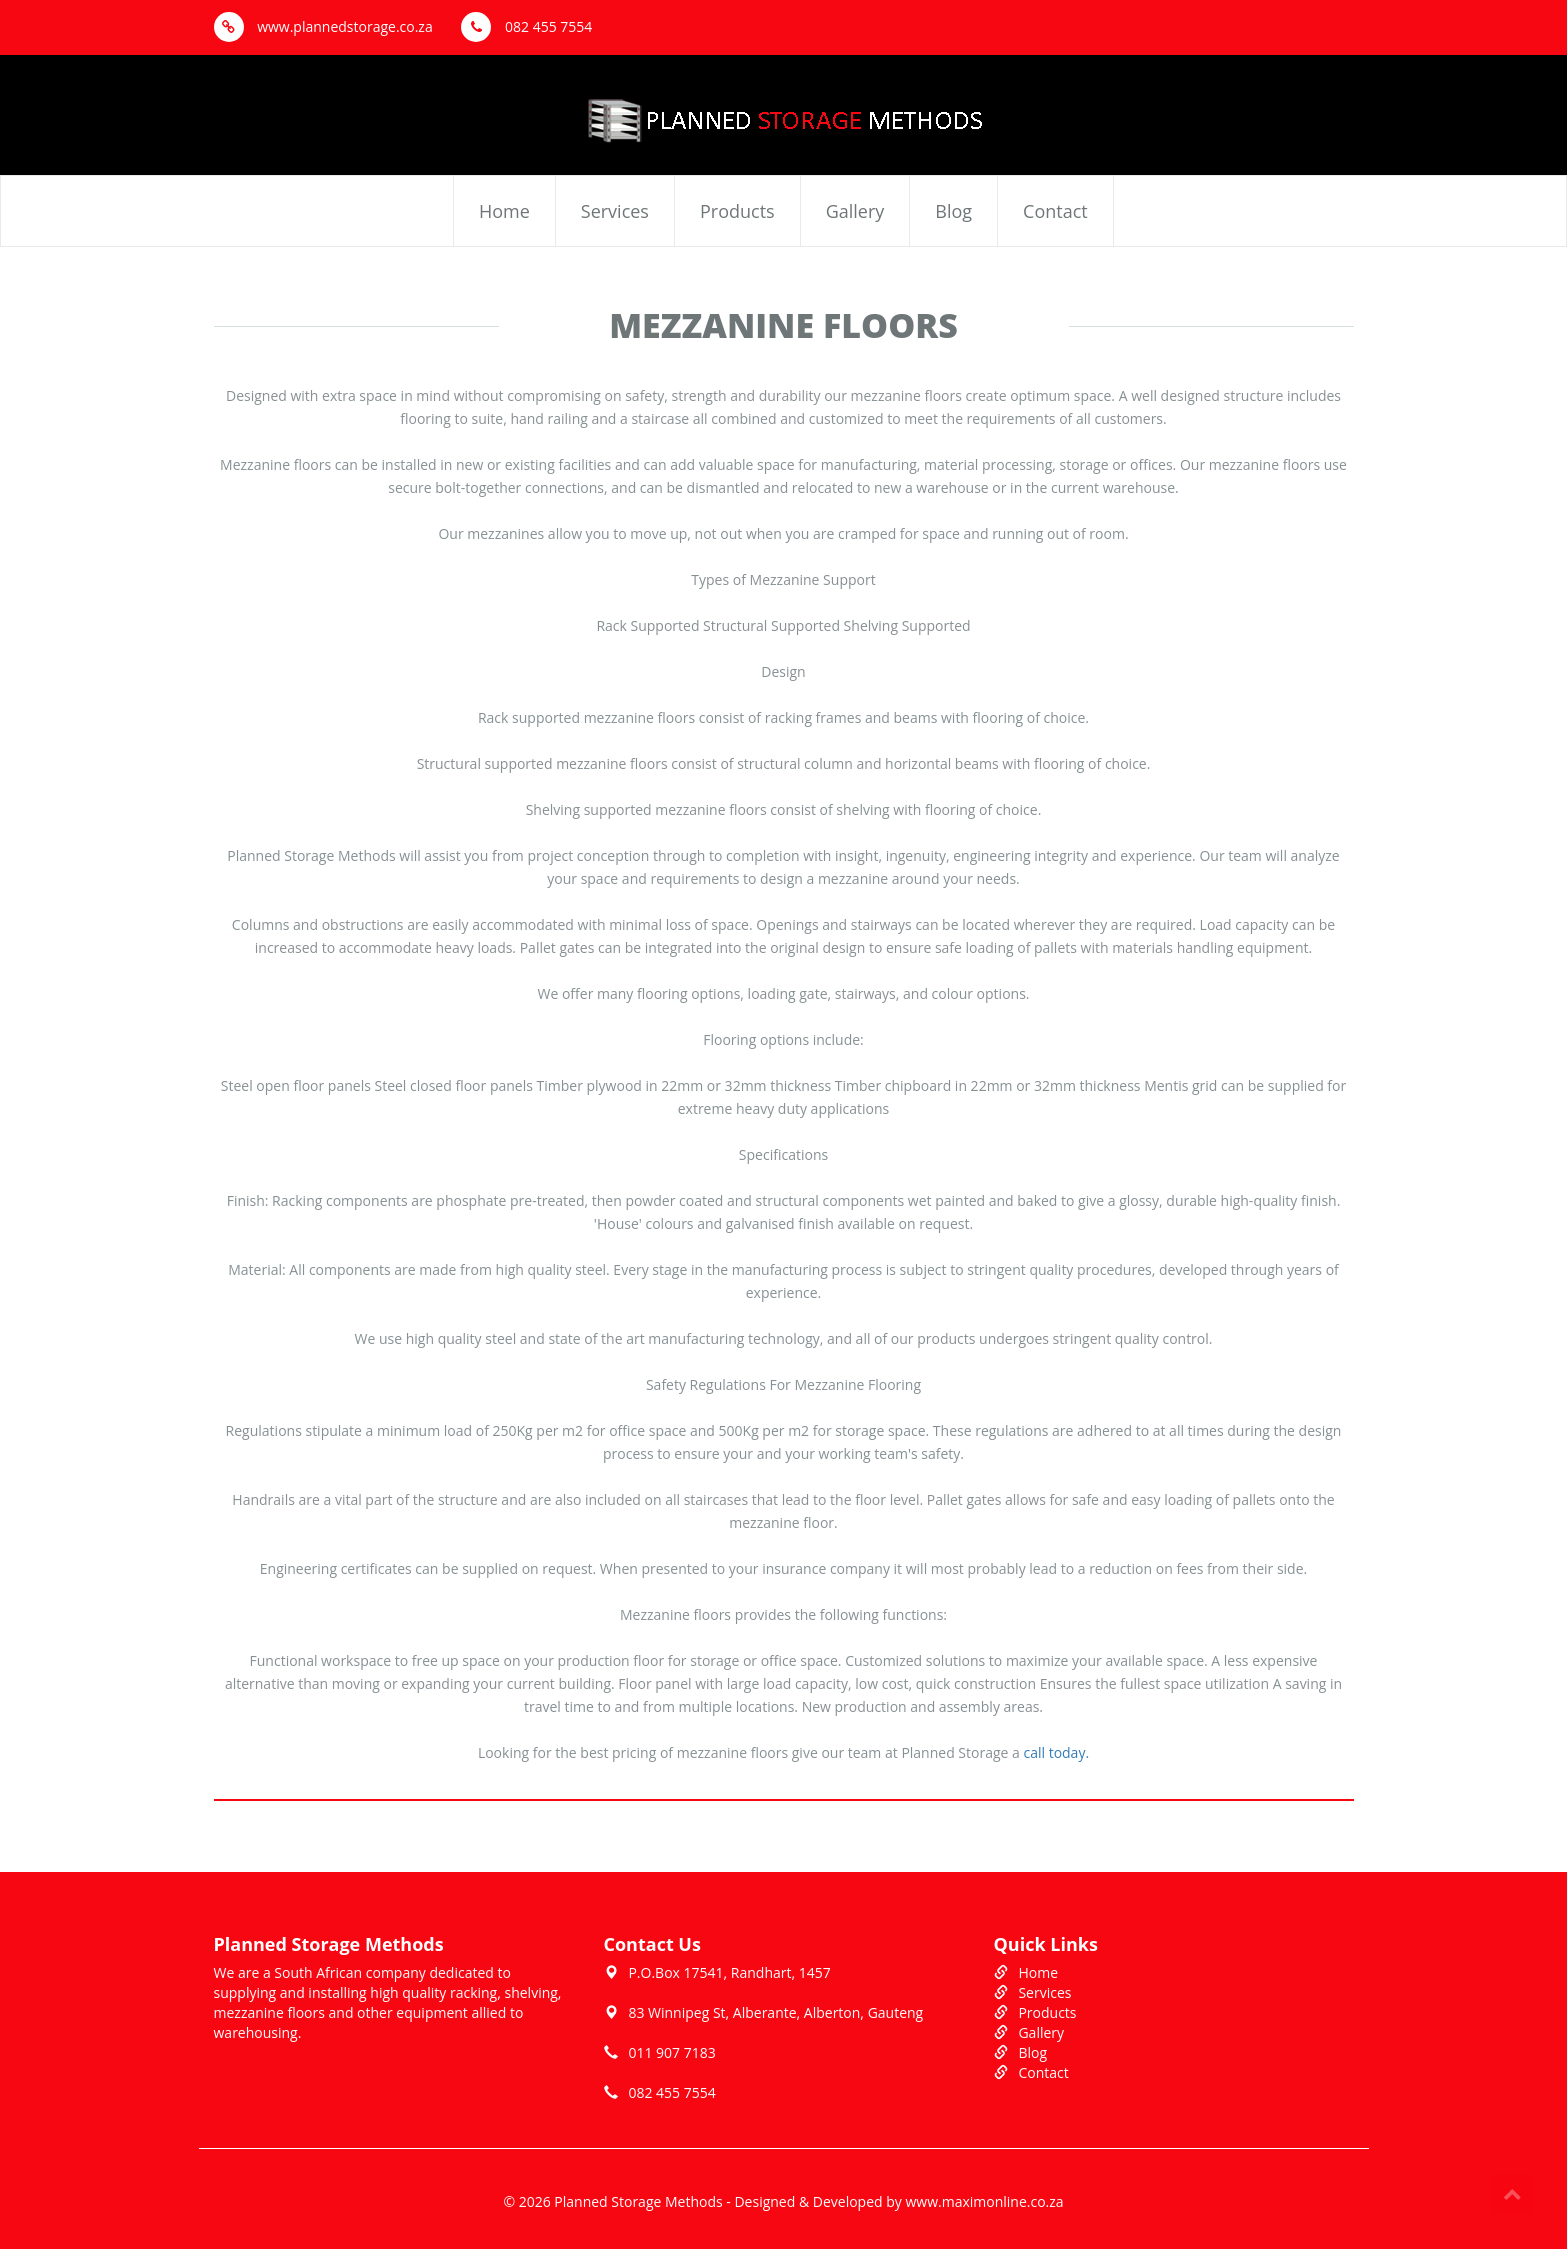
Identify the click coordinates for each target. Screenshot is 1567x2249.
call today (1054, 1752)
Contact (1055, 211)
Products (737, 211)
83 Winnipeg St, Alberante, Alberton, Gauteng (775, 2012)
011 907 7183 (671, 2052)
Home (504, 211)
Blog (953, 211)
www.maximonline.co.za (984, 2201)
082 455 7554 (526, 26)
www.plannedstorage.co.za (323, 26)
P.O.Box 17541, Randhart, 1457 (729, 1972)
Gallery (855, 211)
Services (615, 211)
